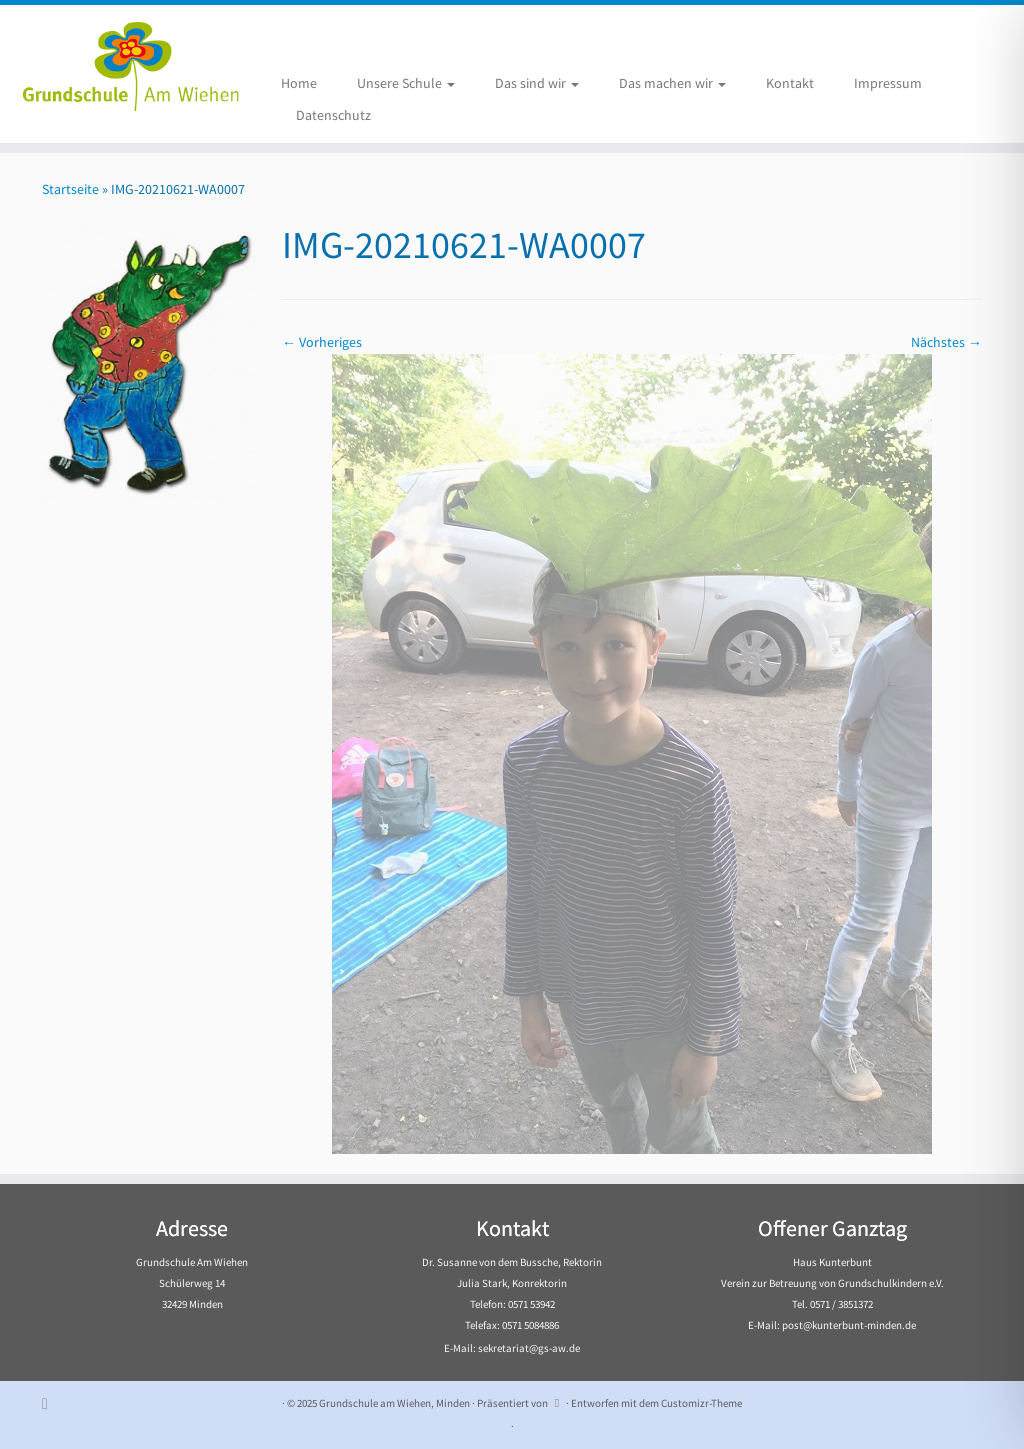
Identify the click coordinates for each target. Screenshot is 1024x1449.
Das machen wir (672, 83)
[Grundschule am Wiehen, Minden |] (120, 63)
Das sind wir (537, 83)
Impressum (888, 83)
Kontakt (790, 83)
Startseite (70, 189)
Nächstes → (946, 342)
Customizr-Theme (701, 1403)
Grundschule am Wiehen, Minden (394, 1403)
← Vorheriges (322, 342)
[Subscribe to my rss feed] (51, 1403)
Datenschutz (333, 115)
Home (299, 83)
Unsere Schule (406, 83)
